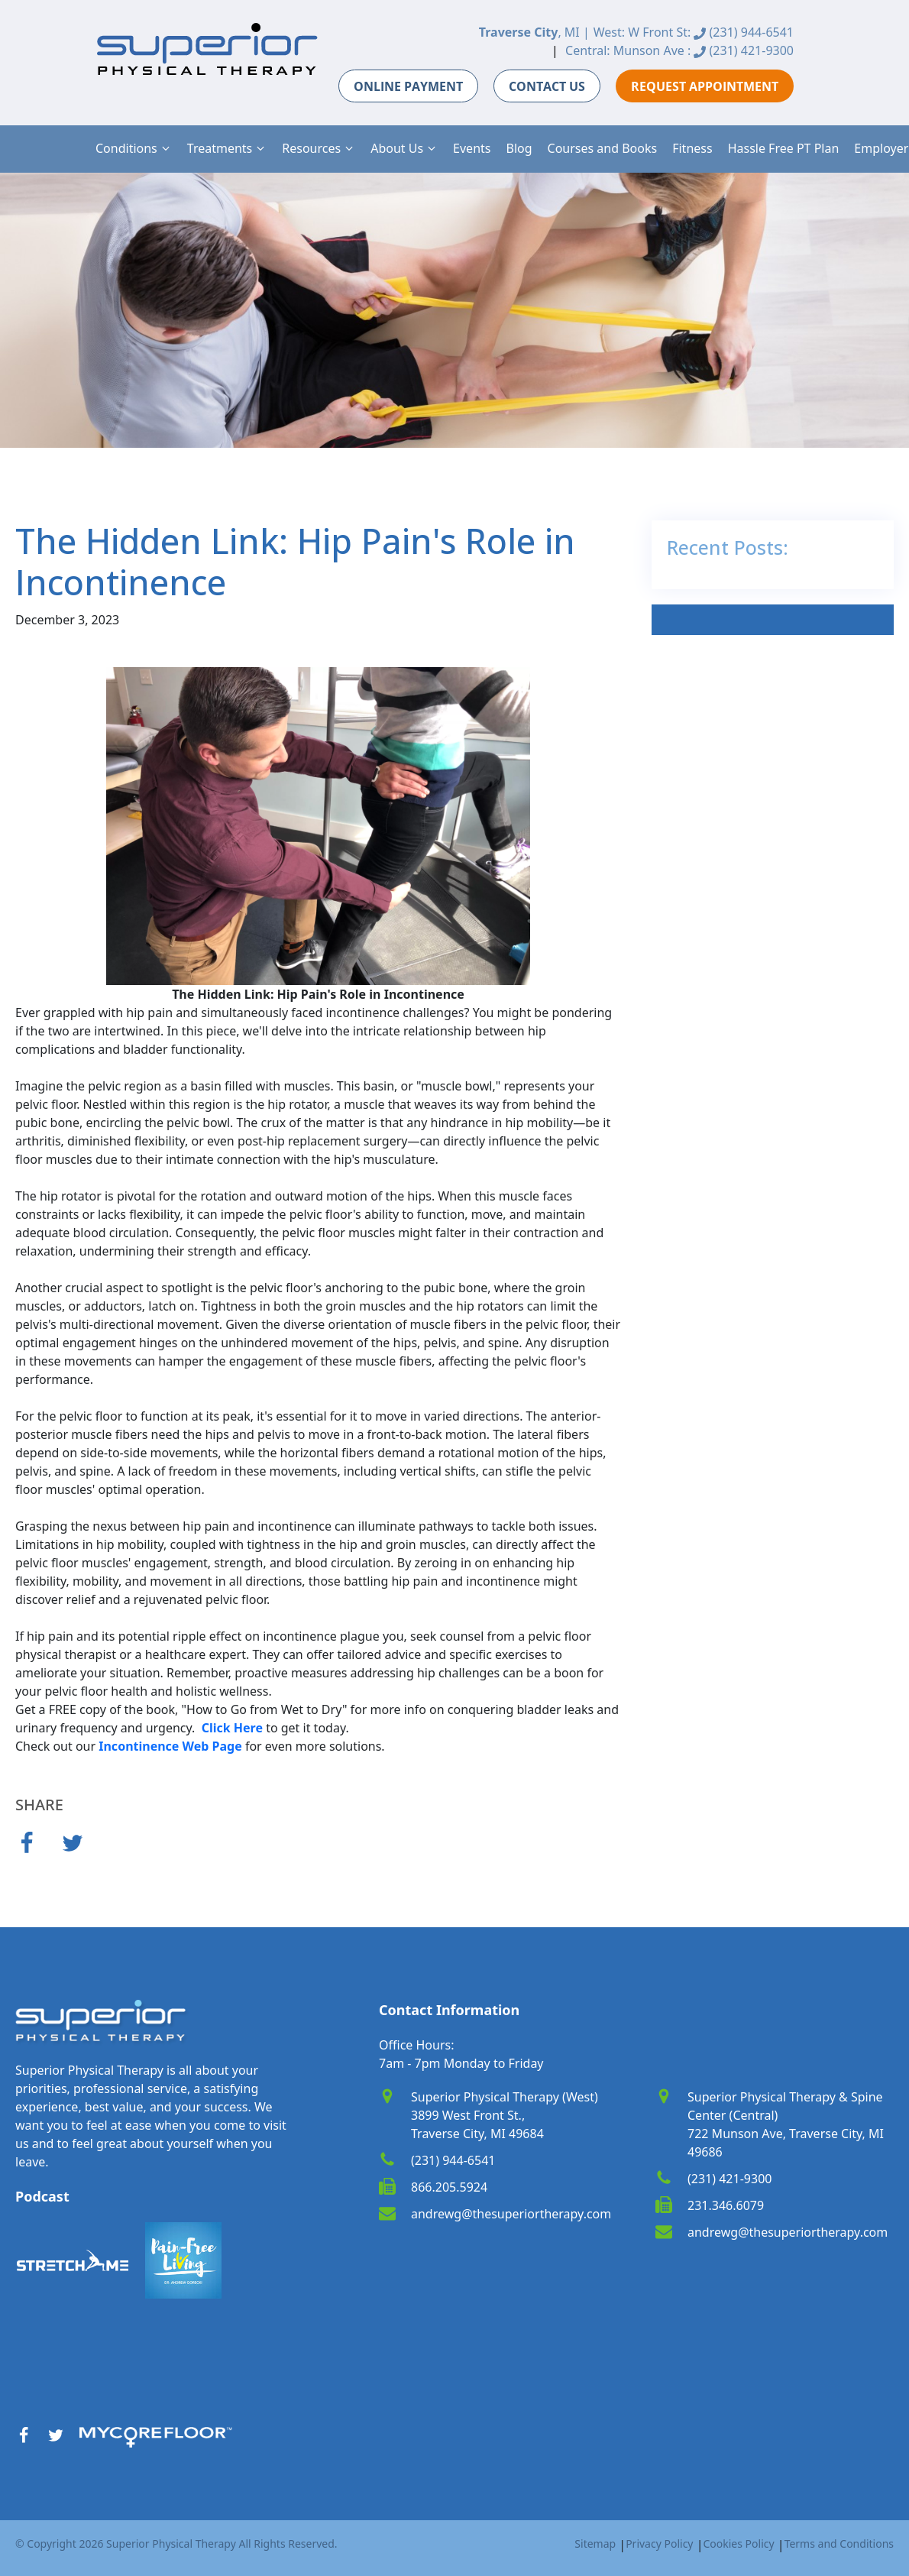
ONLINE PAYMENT (408, 86)
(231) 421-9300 (744, 50)
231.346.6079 (725, 2205)
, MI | (534, 32)
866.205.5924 (449, 2187)
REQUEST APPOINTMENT (704, 86)
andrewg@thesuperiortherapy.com (511, 2213)
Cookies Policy (738, 2543)
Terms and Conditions (839, 2543)
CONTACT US (547, 86)
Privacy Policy (659, 2543)
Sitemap (595, 2543)
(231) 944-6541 (744, 32)
